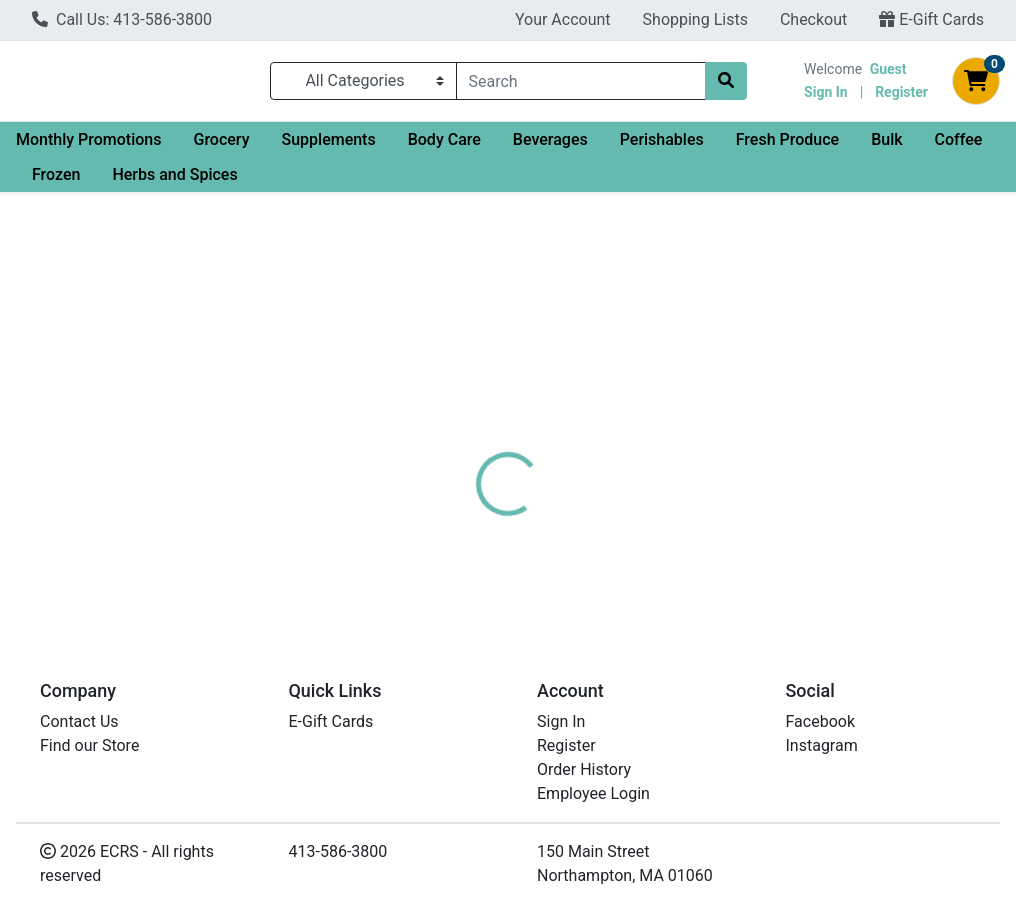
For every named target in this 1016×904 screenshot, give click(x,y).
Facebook (820, 721)
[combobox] (581, 85)
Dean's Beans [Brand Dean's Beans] (667, 492)
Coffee (959, 147)
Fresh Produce (787, 147)
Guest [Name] (888, 73)
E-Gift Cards (931, 19)
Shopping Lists (695, 19)
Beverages (550, 147)
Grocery (221, 147)
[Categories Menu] (363, 85)
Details (477, 417)
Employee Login (593, 793)
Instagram (822, 745)
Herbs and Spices (174, 182)
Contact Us (79, 721)
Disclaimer (566, 417)
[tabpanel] (719, 511)
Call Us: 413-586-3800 (122, 19)
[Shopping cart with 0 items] (976, 85)
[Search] (581, 85)
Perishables (662, 147)
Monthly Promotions (88, 147)
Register (901, 96)
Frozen (56, 182)
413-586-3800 (338, 851)
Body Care (444, 147)
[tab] (477, 417)
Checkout (813, 19)
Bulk (886, 147)
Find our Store (89, 745)
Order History (584, 769)
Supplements (328, 147)
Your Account (563, 19)
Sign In (826, 96)
